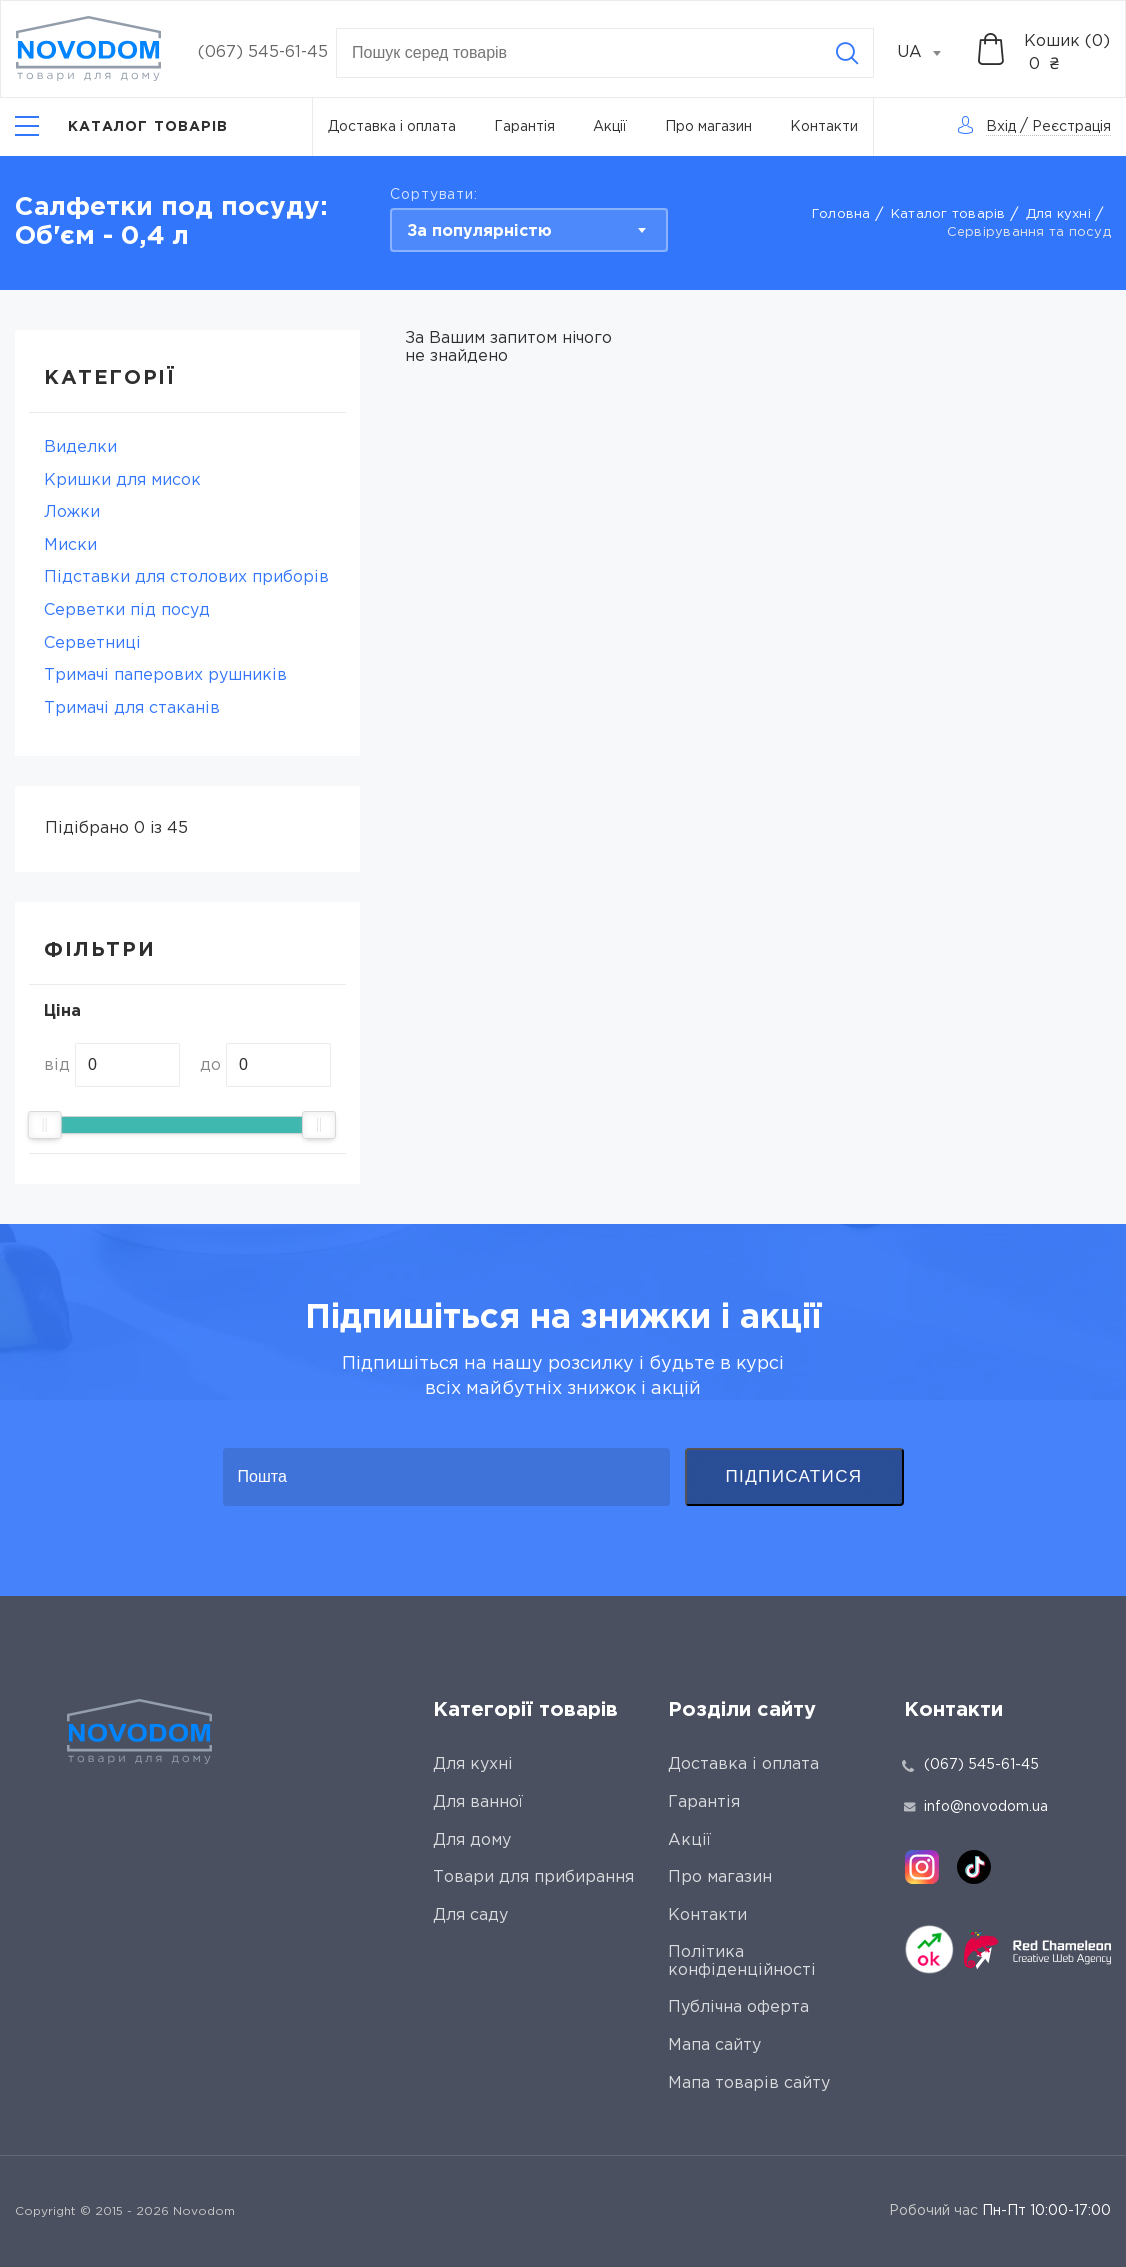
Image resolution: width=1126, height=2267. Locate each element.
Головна (841, 214)
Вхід (1001, 127)
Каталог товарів (948, 214)
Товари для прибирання (533, 1877)
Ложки (72, 512)
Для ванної (478, 1802)
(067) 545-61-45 (263, 52)
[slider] (45, 1125)
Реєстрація (1071, 127)
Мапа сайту (714, 2045)
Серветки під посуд (127, 610)
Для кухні (1058, 214)
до (210, 1065)
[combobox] (930, 53)
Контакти (824, 127)
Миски (70, 545)
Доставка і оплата (392, 127)
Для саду (470, 1915)
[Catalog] (122, 126)
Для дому (472, 1840)
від (57, 1065)
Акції (610, 127)
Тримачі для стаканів (132, 708)
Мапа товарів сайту (749, 2083)
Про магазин (708, 127)
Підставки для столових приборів (186, 577)
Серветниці (92, 643)
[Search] (847, 53)
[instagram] (922, 1867)
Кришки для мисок (122, 480)
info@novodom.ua (976, 1807)
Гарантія (524, 127)
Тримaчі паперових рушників (165, 675)
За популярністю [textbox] (479, 231)
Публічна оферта (738, 2007)
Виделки (80, 447)
